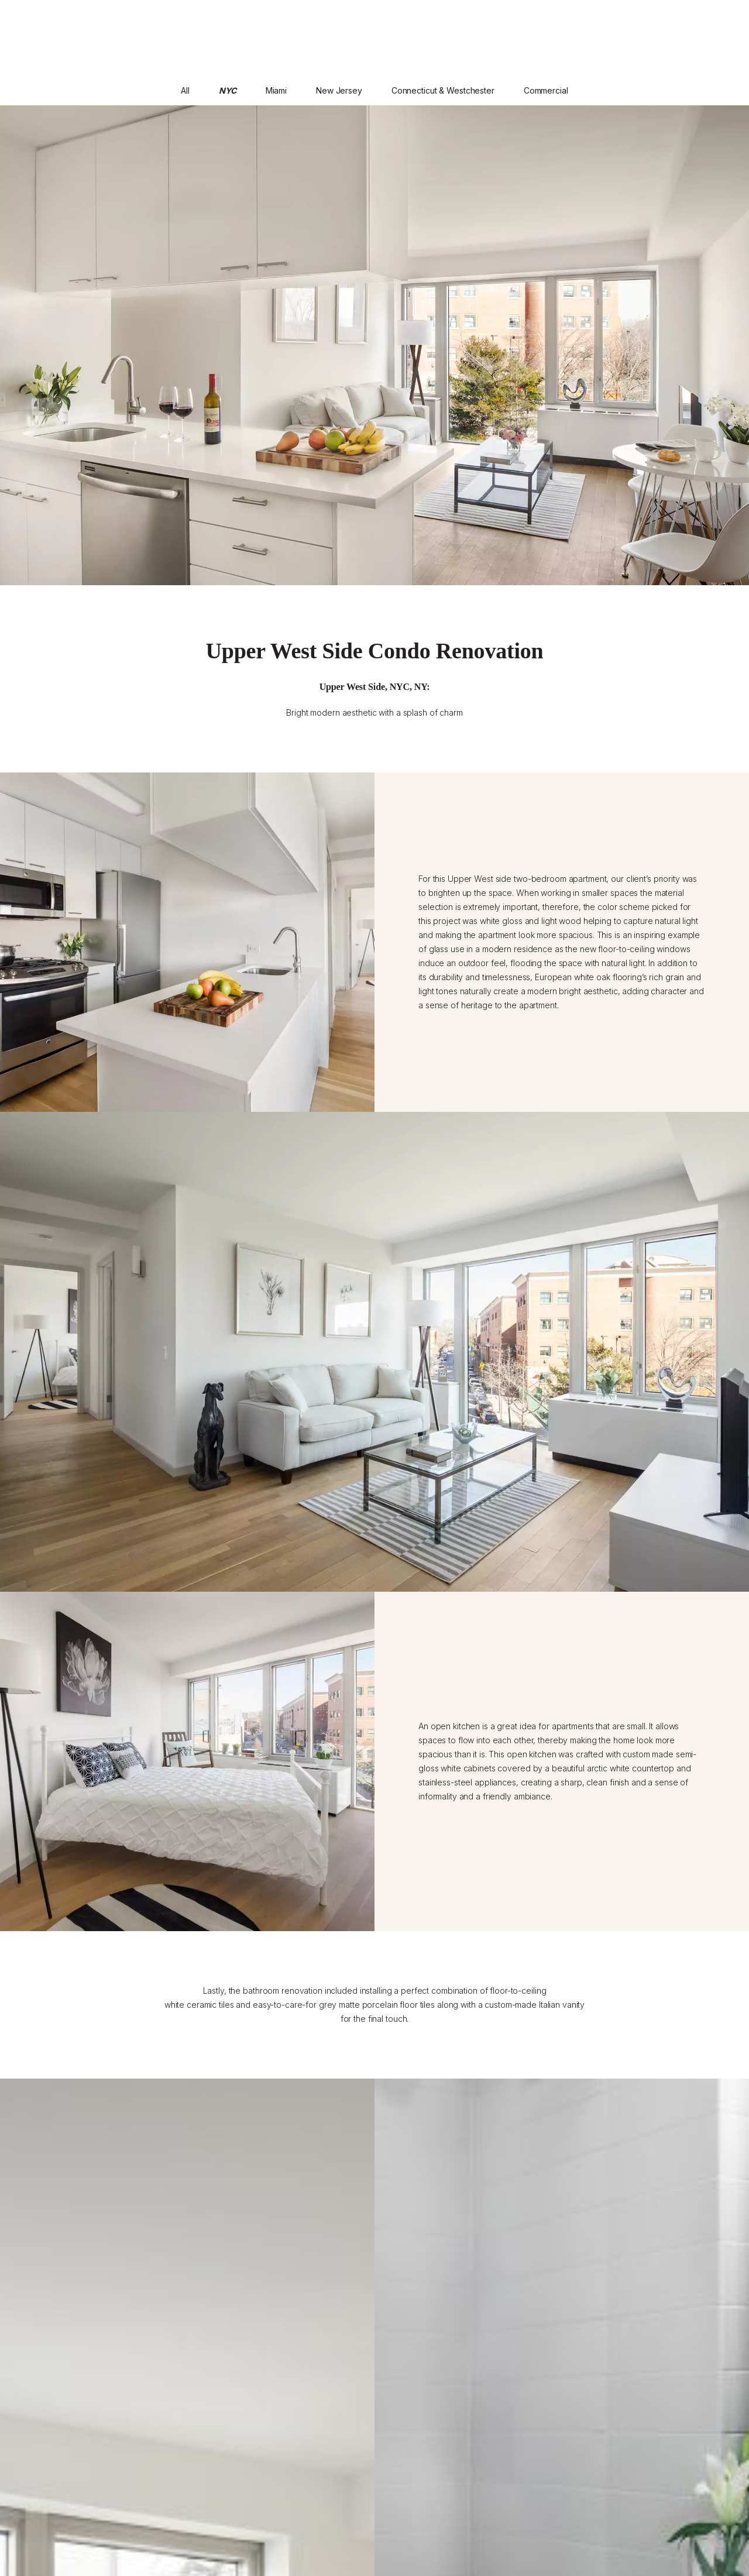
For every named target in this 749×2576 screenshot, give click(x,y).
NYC (227, 90)
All (185, 90)
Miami (276, 90)
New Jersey (339, 90)
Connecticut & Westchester (442, 90)
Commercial (546, 90)
